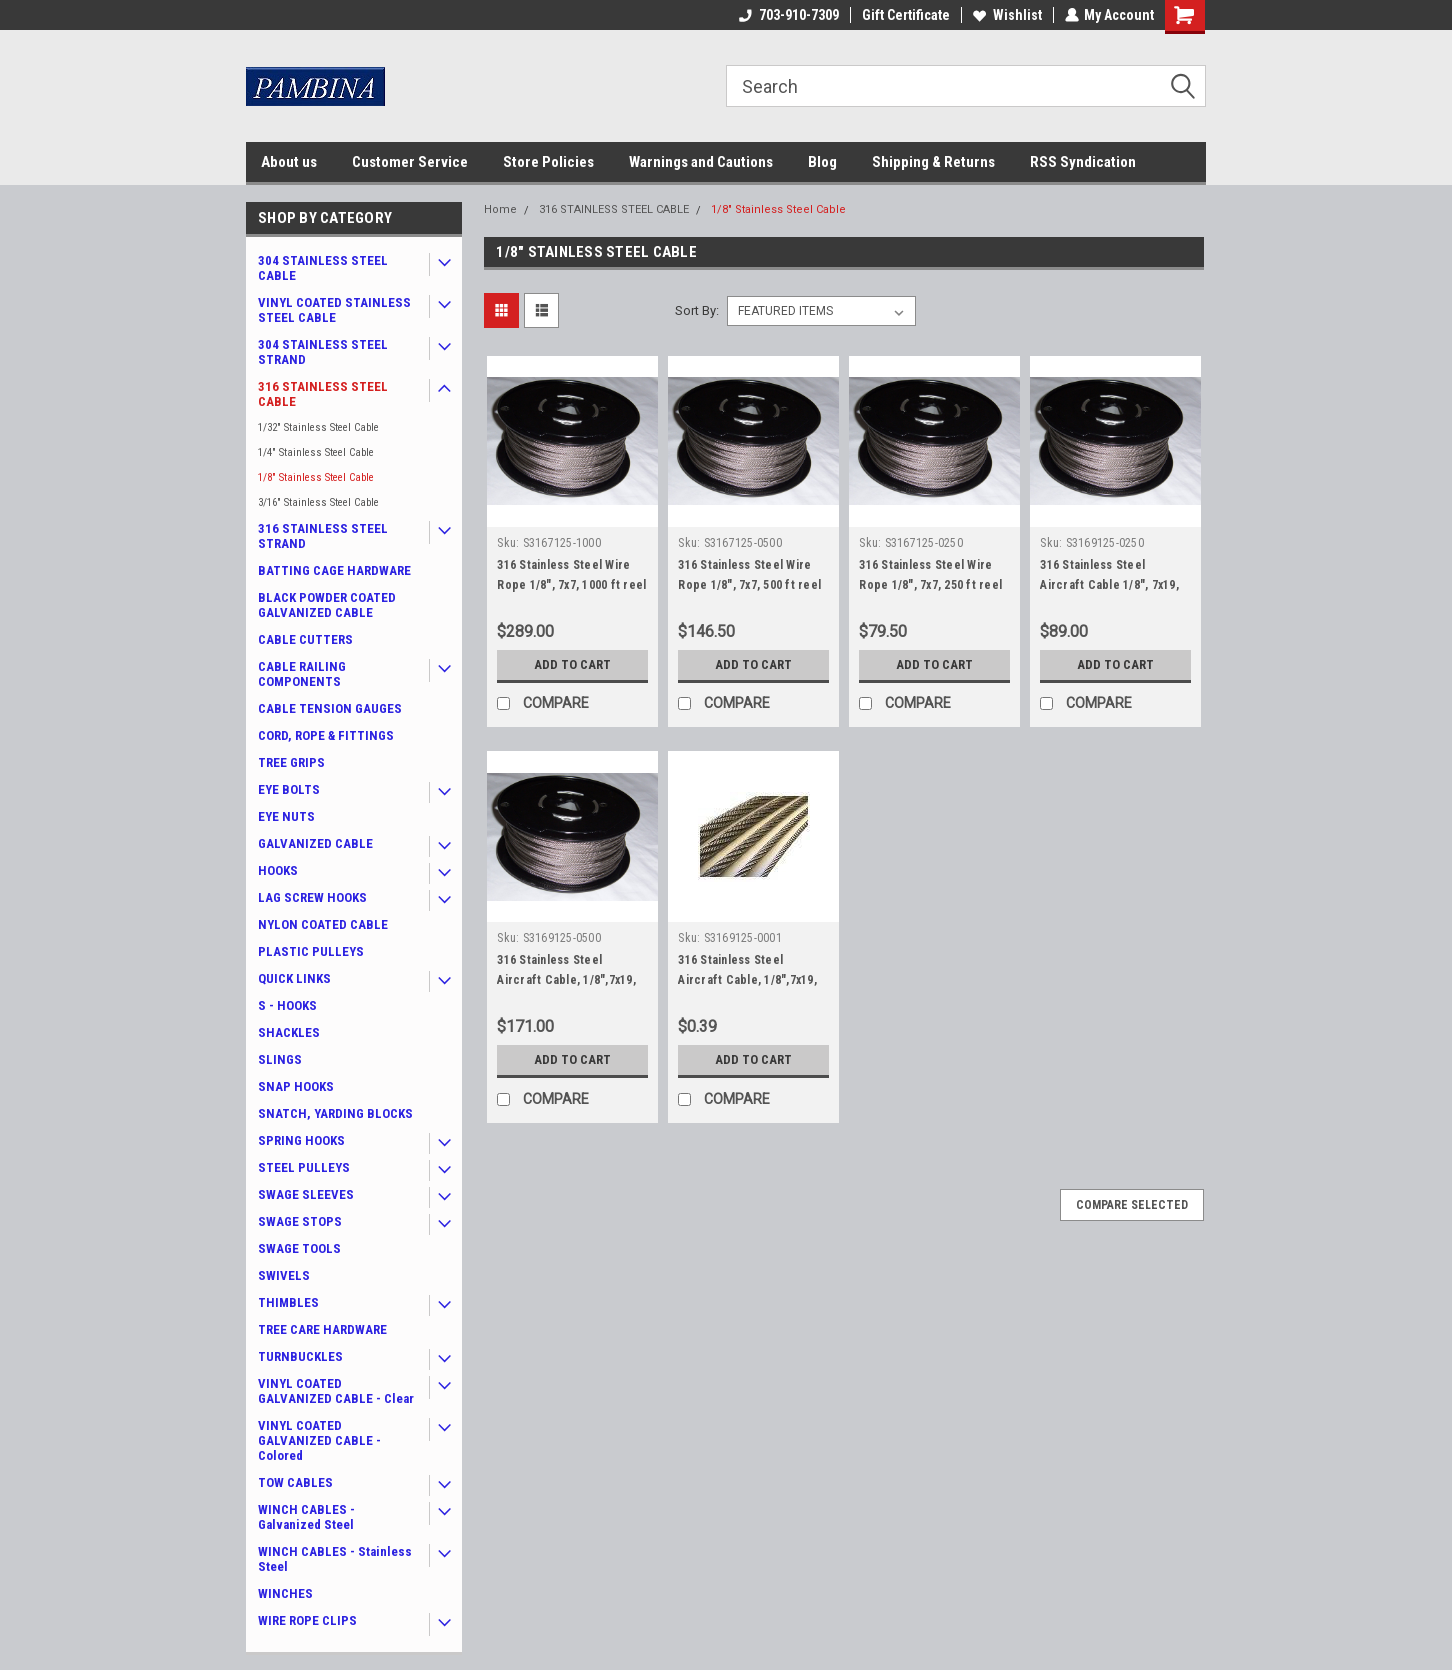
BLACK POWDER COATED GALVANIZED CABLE (327, 605)
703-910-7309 (788, 15)
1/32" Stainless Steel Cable (318, 427)
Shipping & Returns (933, 162)
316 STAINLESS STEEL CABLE (323, 394)
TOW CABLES (295, 1482)
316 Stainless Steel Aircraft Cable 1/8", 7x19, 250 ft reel (1109, 585)
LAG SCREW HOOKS (312, 897)
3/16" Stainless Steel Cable (318, 502)
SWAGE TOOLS (299, 1248)
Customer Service (410, 162)
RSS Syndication (1083, 162)
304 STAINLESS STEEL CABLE (323, 268)
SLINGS (280, 1059)
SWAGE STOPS (300, 1221)
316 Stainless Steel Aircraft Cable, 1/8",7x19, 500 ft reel (566, 980)
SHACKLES (289, 1032)
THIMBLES (288, 1302)
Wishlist (1006, 15)
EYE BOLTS (289, 789)
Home (500, 209)
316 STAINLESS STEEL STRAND (323, 536)
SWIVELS (284, 1275)
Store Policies (548, 162)
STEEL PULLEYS (304, 1167)
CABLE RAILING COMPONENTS (302, 674)
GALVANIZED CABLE (315, 843)
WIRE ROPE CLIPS (307, 1620)
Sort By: (697, 310)
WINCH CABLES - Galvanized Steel (306, 1517)
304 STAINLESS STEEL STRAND (323, 352)
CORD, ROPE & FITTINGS (326, 735)
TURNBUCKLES (300, 1356)
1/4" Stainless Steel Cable (316, 452)
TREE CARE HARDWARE (322, 1329)
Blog (822, 162)
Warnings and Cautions (701, 162)
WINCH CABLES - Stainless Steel (335, 1559)
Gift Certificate (905, 15)
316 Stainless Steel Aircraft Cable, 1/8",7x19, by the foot (747, 980)
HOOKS (278, 870)
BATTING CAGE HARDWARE (334, 570)
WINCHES (285, 1593)
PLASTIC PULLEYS (311, 951)
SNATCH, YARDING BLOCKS (335, 1113)
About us (289, 162)
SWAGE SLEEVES (306, 1194)
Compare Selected (1132, 1205)
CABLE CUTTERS (305, 639)
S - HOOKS (287, 1005)
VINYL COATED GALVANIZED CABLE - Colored (319, 1440)
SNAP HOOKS (296, 1086)
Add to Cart (572, 665)
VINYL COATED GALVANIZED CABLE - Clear (336, 1391)
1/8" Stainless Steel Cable (316, 477)
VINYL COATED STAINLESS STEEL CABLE (334, 310)
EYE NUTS (286, 816)
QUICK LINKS (294, 978)
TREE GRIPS (291, 762)
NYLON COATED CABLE (323, 924)
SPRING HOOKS (301, 1140)
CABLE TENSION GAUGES (330, 708)
